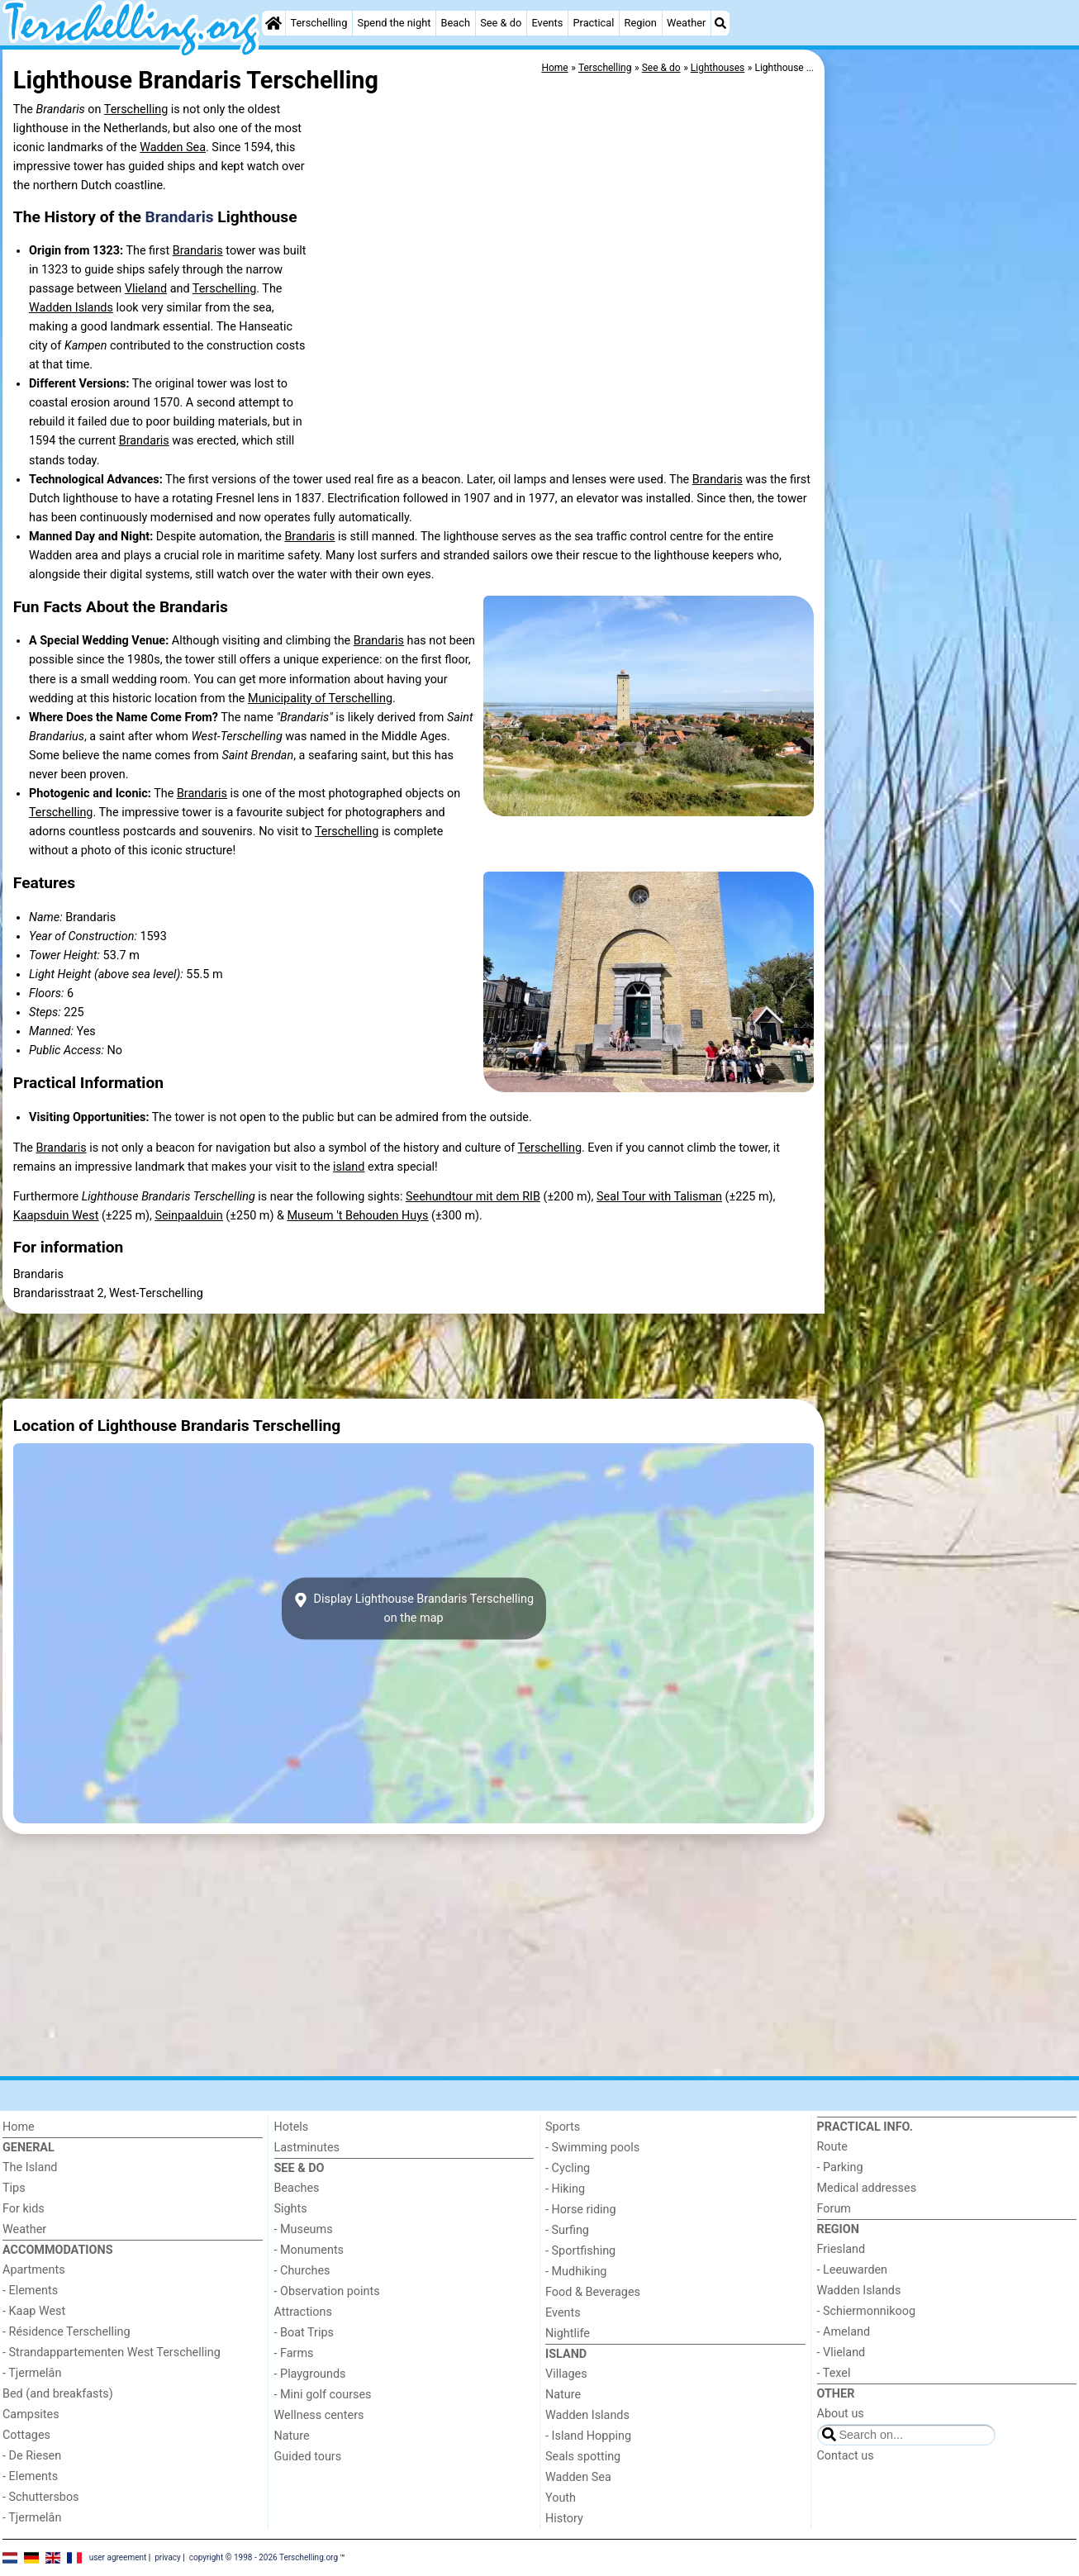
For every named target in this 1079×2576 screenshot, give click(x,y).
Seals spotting (582, 2457)
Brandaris (179, 216)
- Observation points (327, 2291)
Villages (566, 2374)
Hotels (291, 2127)
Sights (290, 2209)
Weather (686, 23)
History (564, 2519)
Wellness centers (319, 2415)
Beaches (297, 2188)
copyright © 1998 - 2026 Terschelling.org (263, 2557)
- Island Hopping (588, 2436)
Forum (834, 2209)
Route (832, 2147)
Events (547, 23)
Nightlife (567, 2333)
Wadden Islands (71, 308)
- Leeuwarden (852, 2270)
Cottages (26, 2435)
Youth (560, 2498)
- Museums (303, 2229)
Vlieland (146, 289)
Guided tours (308, 2457)
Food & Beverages (592, 2292)
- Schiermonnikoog (866, 2311)
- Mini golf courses (323, 2395)
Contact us (845, 2456)
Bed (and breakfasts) (57, 2394)
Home (18, 2127)
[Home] (273, 23)
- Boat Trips (304, 2333)
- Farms (294, 2353)
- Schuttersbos (40, 2497)
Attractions (303, 2312)
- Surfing (567, 2230)
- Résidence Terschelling (66, 2332)
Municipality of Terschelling (320, 699)
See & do (500, 23)
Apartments (33, 2270)
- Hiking (565, 2189)
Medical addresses (867, 2188)
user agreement (118, 2557)
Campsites (30, 2414)
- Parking (840, 2167)
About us (840, 2414)
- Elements (30, 2291)
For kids (23, 2209)
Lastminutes (307, 2148)
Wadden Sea (173, 147)
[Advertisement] (953, 429)
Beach (455, 23)
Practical (593, 23)
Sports (562, 2127)
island (348, 1167)
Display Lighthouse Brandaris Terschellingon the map (413, 1608)
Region (641, 23)
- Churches (302, 2271)
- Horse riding (580, 2210)
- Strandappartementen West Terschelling (111, 2352)
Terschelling (319, 23)
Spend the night (394, 23)
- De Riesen (31, 2456)
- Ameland (844, 2332)
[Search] (720, 23)
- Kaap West (33, 2311)
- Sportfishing (580, 2251)
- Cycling (567, 2168)
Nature (292, 2436)
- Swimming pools (592, 2148)
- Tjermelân (31, 2373)
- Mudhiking (575, 2272)
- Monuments (309, 2250)
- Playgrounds (310, 2374)
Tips (14, 2188)
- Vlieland (841, 2352)
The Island (29, 2167)
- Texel (834, 2373)
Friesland (841, 2249)
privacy (167, 2557)
